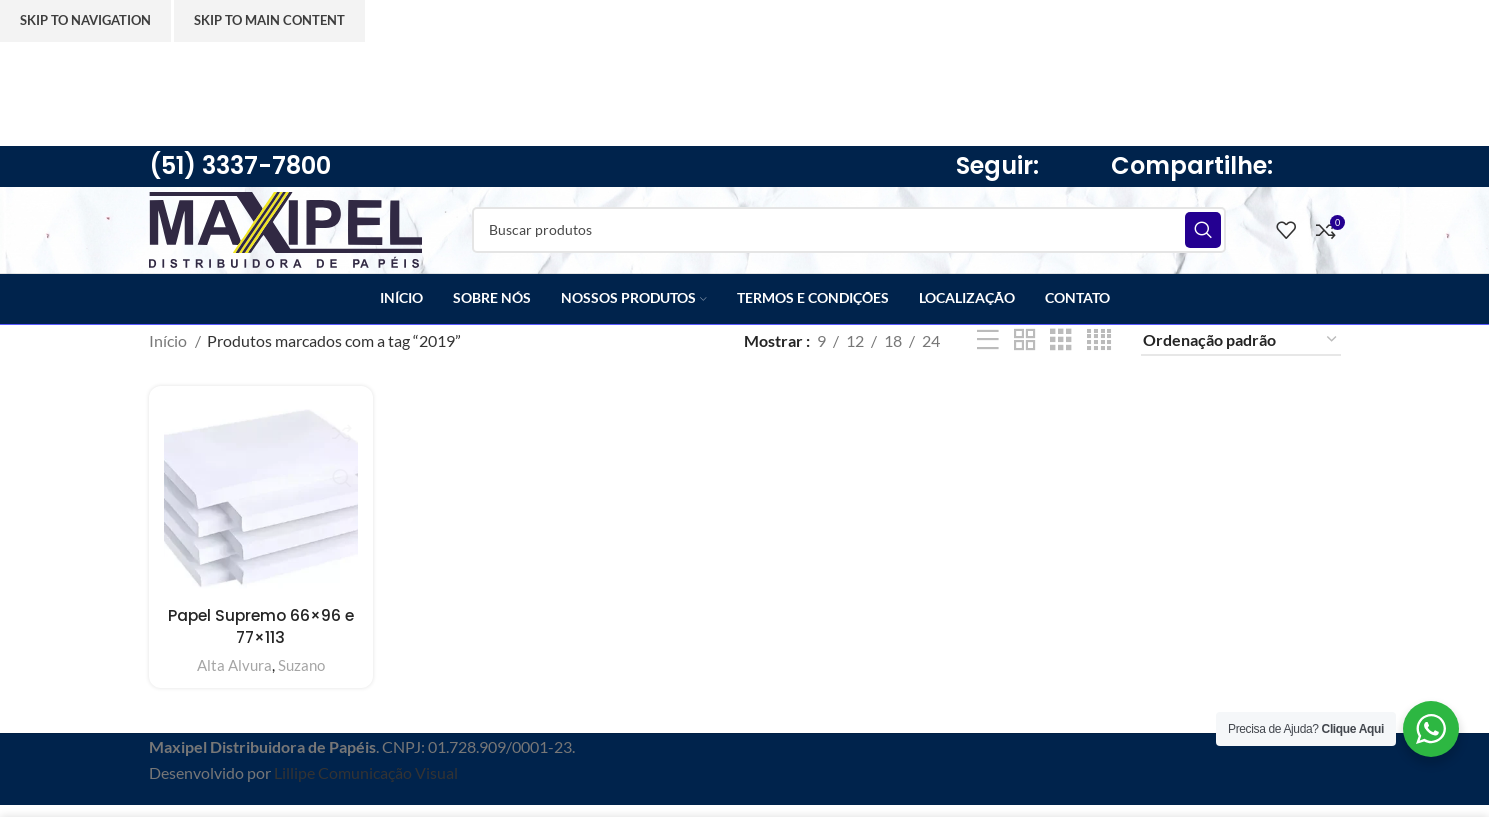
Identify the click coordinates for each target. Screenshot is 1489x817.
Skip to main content (269, 20)
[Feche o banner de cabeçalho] (25, 67)
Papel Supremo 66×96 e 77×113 (260, 642)
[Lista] (988, 359)
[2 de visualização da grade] (1025, 359)
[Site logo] (299, 237)
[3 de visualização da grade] (1061, 359)
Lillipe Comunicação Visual (366, 791)
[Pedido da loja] (1241, 359)
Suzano (300, 682)
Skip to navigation (85, 20)
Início (169, 358)
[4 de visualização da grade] (1099, 359)
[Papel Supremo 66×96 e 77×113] (260, 516)
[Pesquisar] (862, 240)
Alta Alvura (233, 682)
